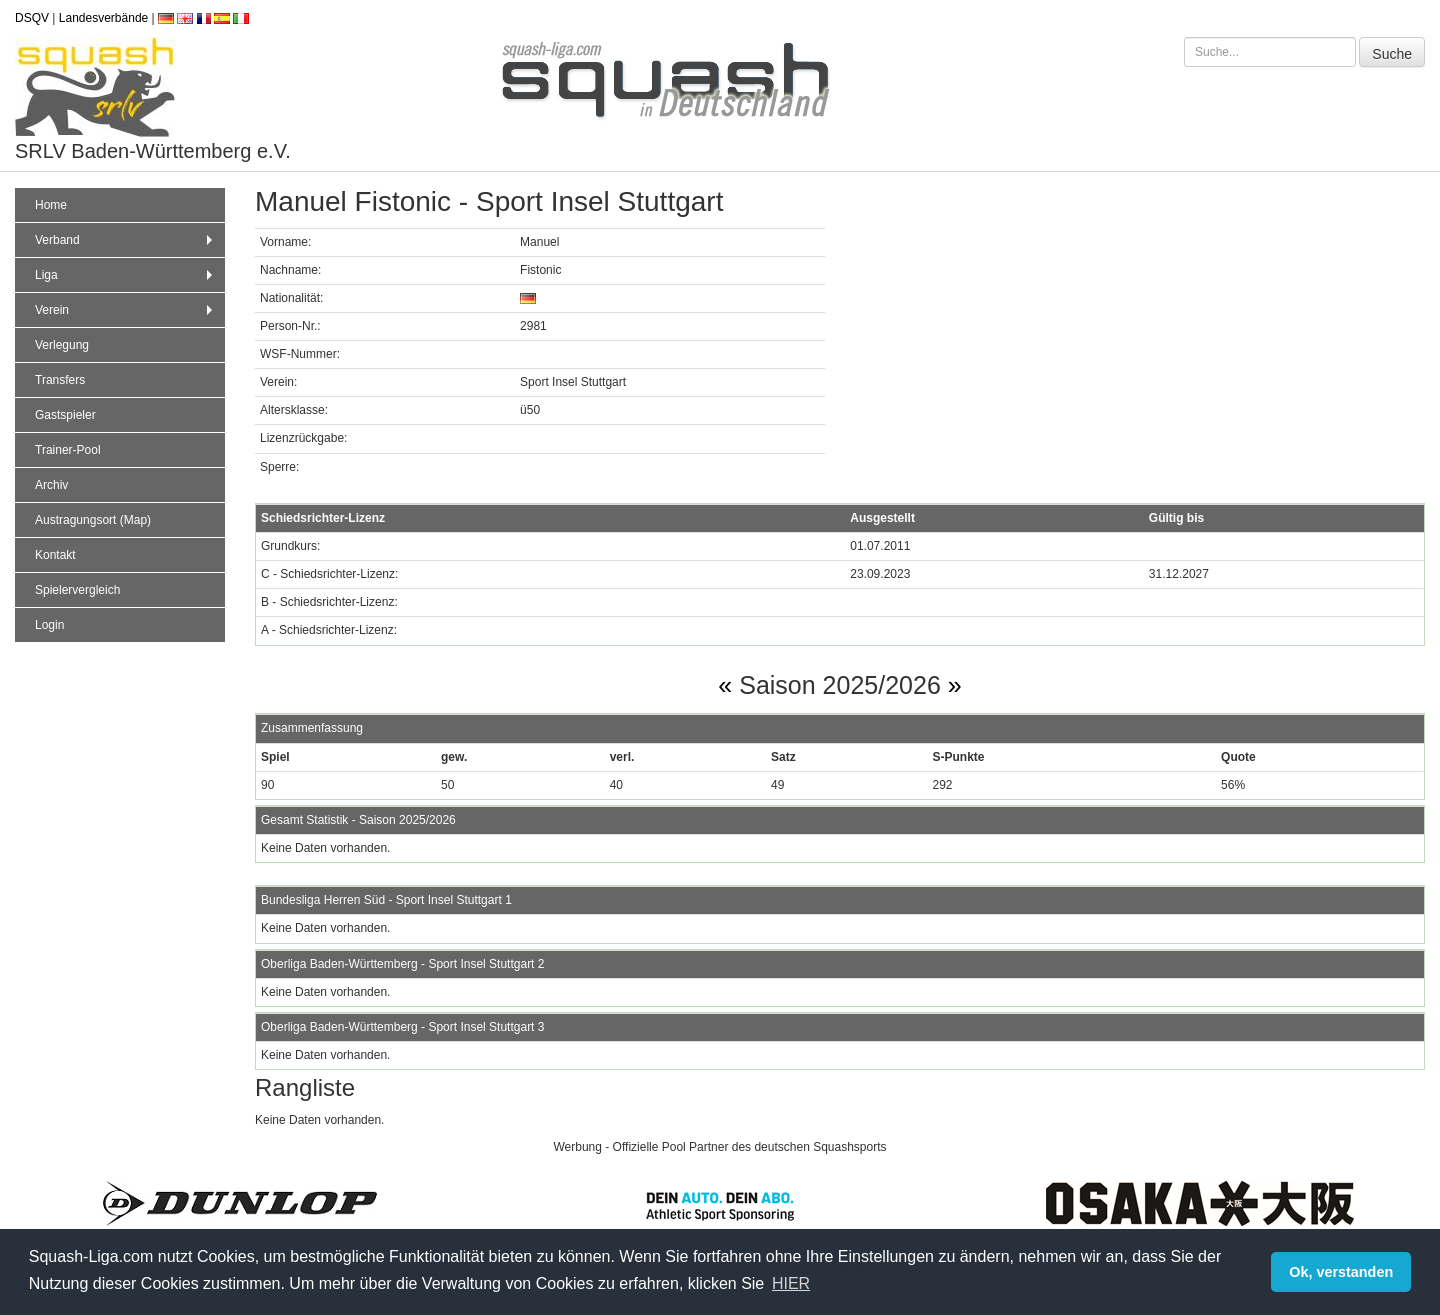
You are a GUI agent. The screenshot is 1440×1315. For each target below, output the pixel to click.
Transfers (60, 380)
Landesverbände (103, 18)
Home (51, 205)
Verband (126, 240)
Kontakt (55, 555)
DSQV (32, 18)
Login (49, 625)
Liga (126, 275)
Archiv (51, 485)
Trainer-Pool (68, 450)
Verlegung (62, 345)
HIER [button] (791, 1283)
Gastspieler (65, 415)
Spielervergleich (77, 590)
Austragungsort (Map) (93, 520)
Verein (126, 310)
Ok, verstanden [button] (1341, 1272)
